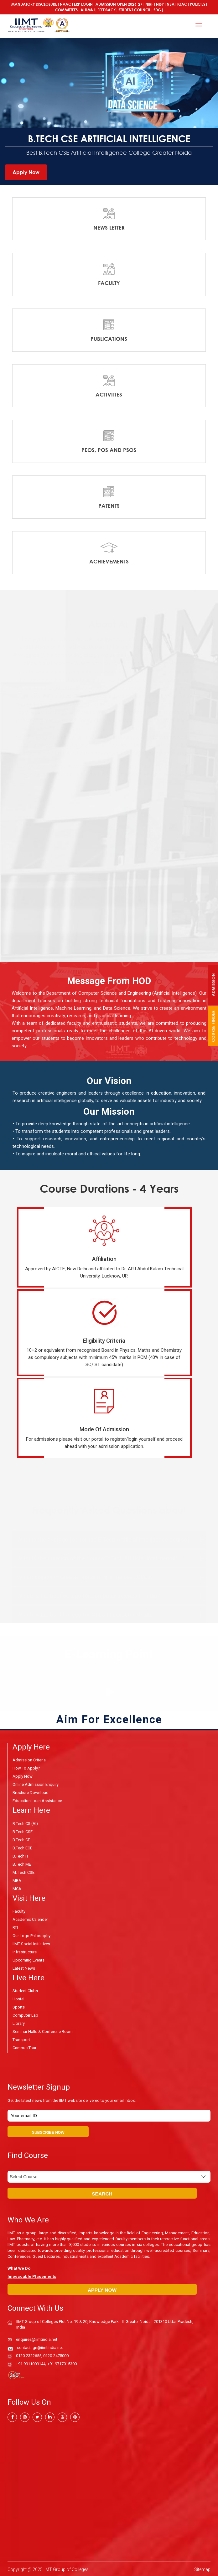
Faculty (19, 1911)
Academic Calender (30, 1919)
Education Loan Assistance (37, 1800)
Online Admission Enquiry (36, 1784)
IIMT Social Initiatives (31, 1943)
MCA (17, 1888)
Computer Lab (25, 2015)
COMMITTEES (66, 10)
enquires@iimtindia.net (36, 2338)
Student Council (134, 10)
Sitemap (202, 2568)
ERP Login (83, 4)
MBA (17, 1880)
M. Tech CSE (23, 1871)
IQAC (182, 4)
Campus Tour (24, 2047)
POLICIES (197, 4)
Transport (21, 2039)
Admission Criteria (29, 1759)
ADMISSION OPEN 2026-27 (119, 4)
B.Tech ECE (22, 1847)
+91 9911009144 (30, 2362)
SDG (157, 10)
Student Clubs (25, 1990)
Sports (19, 2006)
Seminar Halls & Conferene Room (43, 2031)
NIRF (149, 4)
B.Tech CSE (23, 1831)
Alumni (87, 10)
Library (19, 2023)
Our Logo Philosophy (31, 1935)
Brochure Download (31, 1792)
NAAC (65, 4)
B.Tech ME (22, 1863)
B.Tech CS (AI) (25, 1823)
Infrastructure (25, 1951)
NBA (170, 4)
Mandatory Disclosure (34, 4)
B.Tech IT (21, 1855)
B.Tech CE (21, 1839)
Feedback (106, 10)
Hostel (18, 1998)
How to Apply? (26, 1767)
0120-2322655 (28, 2354)
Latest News (24, 1968)
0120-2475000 (56, 2354)
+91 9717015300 (62, 2362)
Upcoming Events (28, 1959)
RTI (15, 1927)
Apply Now (26, 172)
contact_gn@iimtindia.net (40, 2346)
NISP (160, 4)
